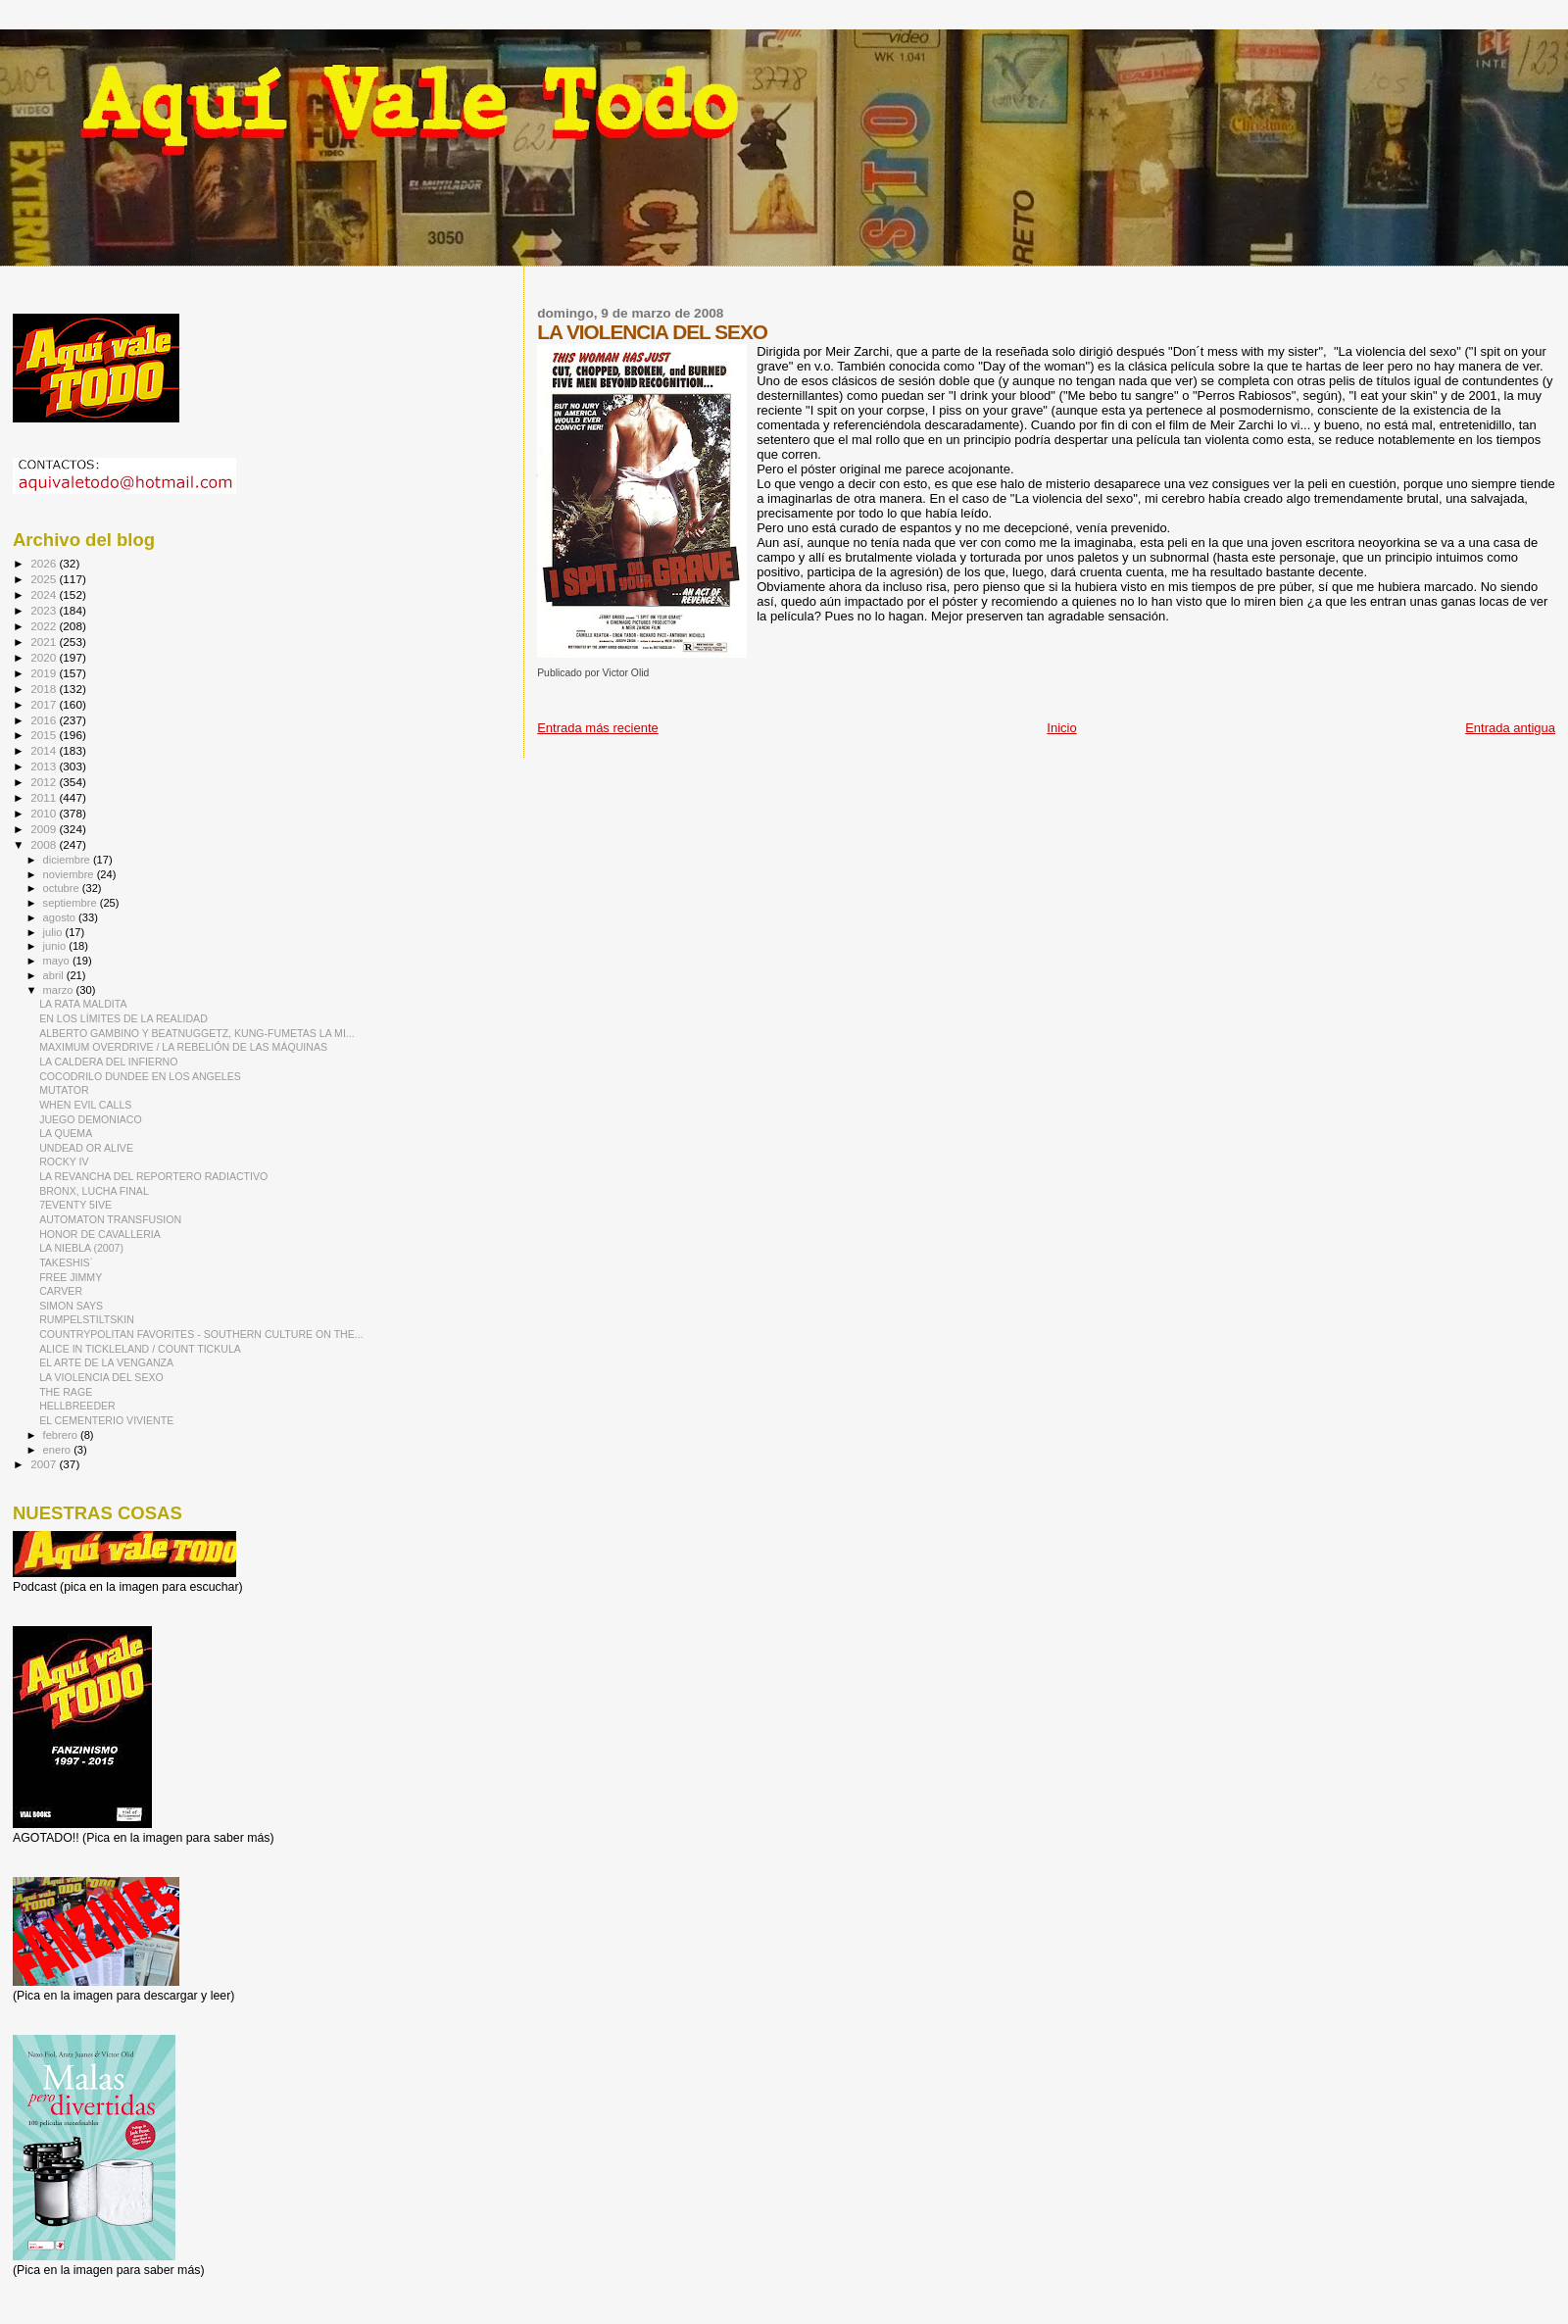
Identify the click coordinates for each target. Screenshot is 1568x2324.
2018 (44, 688)
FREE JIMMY (70, 1277)
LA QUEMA (65, 1133)
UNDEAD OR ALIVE (86, 1148)
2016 (44, 720)
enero (58, 1450)
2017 (44, 704)
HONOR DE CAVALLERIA (100, 1234)
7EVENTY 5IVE (75, 1205)
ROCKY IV (63, 1161)
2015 (44, 734)
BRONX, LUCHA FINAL (94, 1191)
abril (55, 975)
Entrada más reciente (598, 727)
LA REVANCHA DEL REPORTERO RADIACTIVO (153, 1176)
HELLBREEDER (77, 1405)
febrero (61, 1435)
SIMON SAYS (71, 1305)
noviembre (70, 874)
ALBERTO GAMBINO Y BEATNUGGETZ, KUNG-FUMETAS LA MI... (197, 1033)
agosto (61, 917)
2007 (44, 1464)
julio (54, 932)
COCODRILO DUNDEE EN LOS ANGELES (140, 1076)
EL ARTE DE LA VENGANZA (106, 1362)
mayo (58, 960)
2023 (44, 610)
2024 (44, 594)
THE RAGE (65, 1392)
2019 (44, 673)
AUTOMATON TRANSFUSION (110, 1219)
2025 (44, 578)
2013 (44, 766)
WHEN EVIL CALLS (85, 1105)
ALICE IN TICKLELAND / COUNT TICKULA (140, 1349)
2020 (44, 657)
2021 (44, 641)
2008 (44, 844)
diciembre (68, 859)
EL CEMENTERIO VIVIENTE (106, 1420)
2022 (44, 625)
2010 (44, 813)
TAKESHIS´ (66, 1262)
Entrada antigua (1510, 727)
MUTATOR (64, 1090)
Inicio (1061, 727)
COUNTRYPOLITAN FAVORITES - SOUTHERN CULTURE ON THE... (201, 1334)
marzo (59, 990)
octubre (62, 888)
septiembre (71, 903)
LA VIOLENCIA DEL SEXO (101, 1377)
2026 (44, 563)
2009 (44, 828)
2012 (44, 781)
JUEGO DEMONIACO (90, 1119)
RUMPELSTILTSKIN (86, 1319)
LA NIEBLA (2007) (81, 1248)
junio (56, 946)
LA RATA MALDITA (82, 1004)
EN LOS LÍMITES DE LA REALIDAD (123, 1018)
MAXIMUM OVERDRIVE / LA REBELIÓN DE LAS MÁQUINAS (183, 1047)
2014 (44, 750)
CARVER (60, 1291)
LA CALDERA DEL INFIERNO (108, 1061)
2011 (44, 797)
